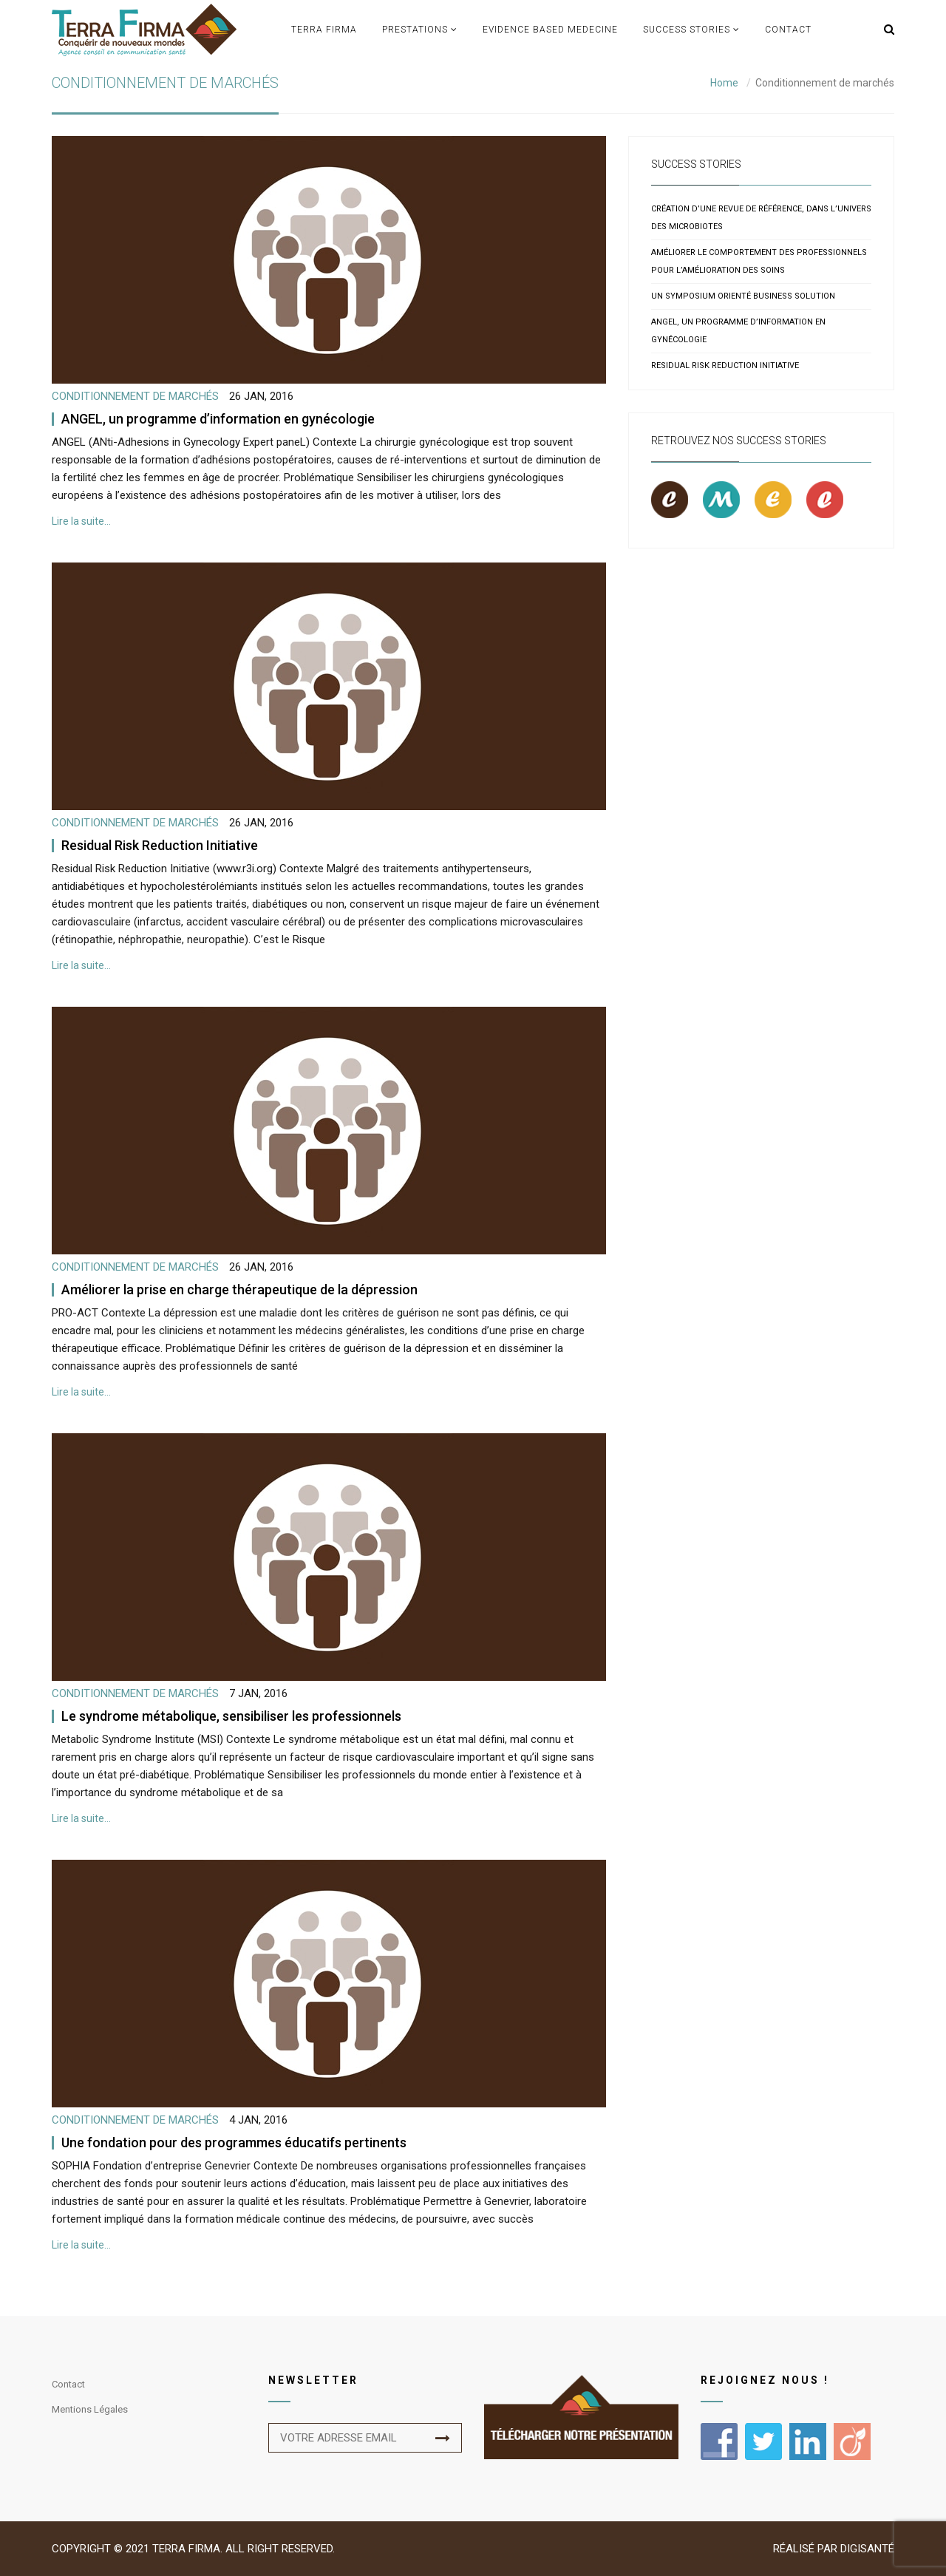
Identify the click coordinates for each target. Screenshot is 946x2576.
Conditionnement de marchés (135, 396)
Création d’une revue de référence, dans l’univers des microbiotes (761, 217)
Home (724, 83)
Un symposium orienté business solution (743, 296)
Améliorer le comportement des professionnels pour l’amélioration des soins (759, 261)
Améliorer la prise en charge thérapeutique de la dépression (239, 1289)
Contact (788, 29)
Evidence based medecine (550, 29)
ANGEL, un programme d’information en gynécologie (218, 418)
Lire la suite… (81, 521)
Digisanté (867, 2548)
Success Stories (686, 29)
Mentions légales (90, 2409)
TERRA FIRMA (324, 29)
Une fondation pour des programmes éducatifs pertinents (233, 2142)
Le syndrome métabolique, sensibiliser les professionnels (231, 1716)
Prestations (415, 29)
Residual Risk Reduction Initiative (159, 845)
